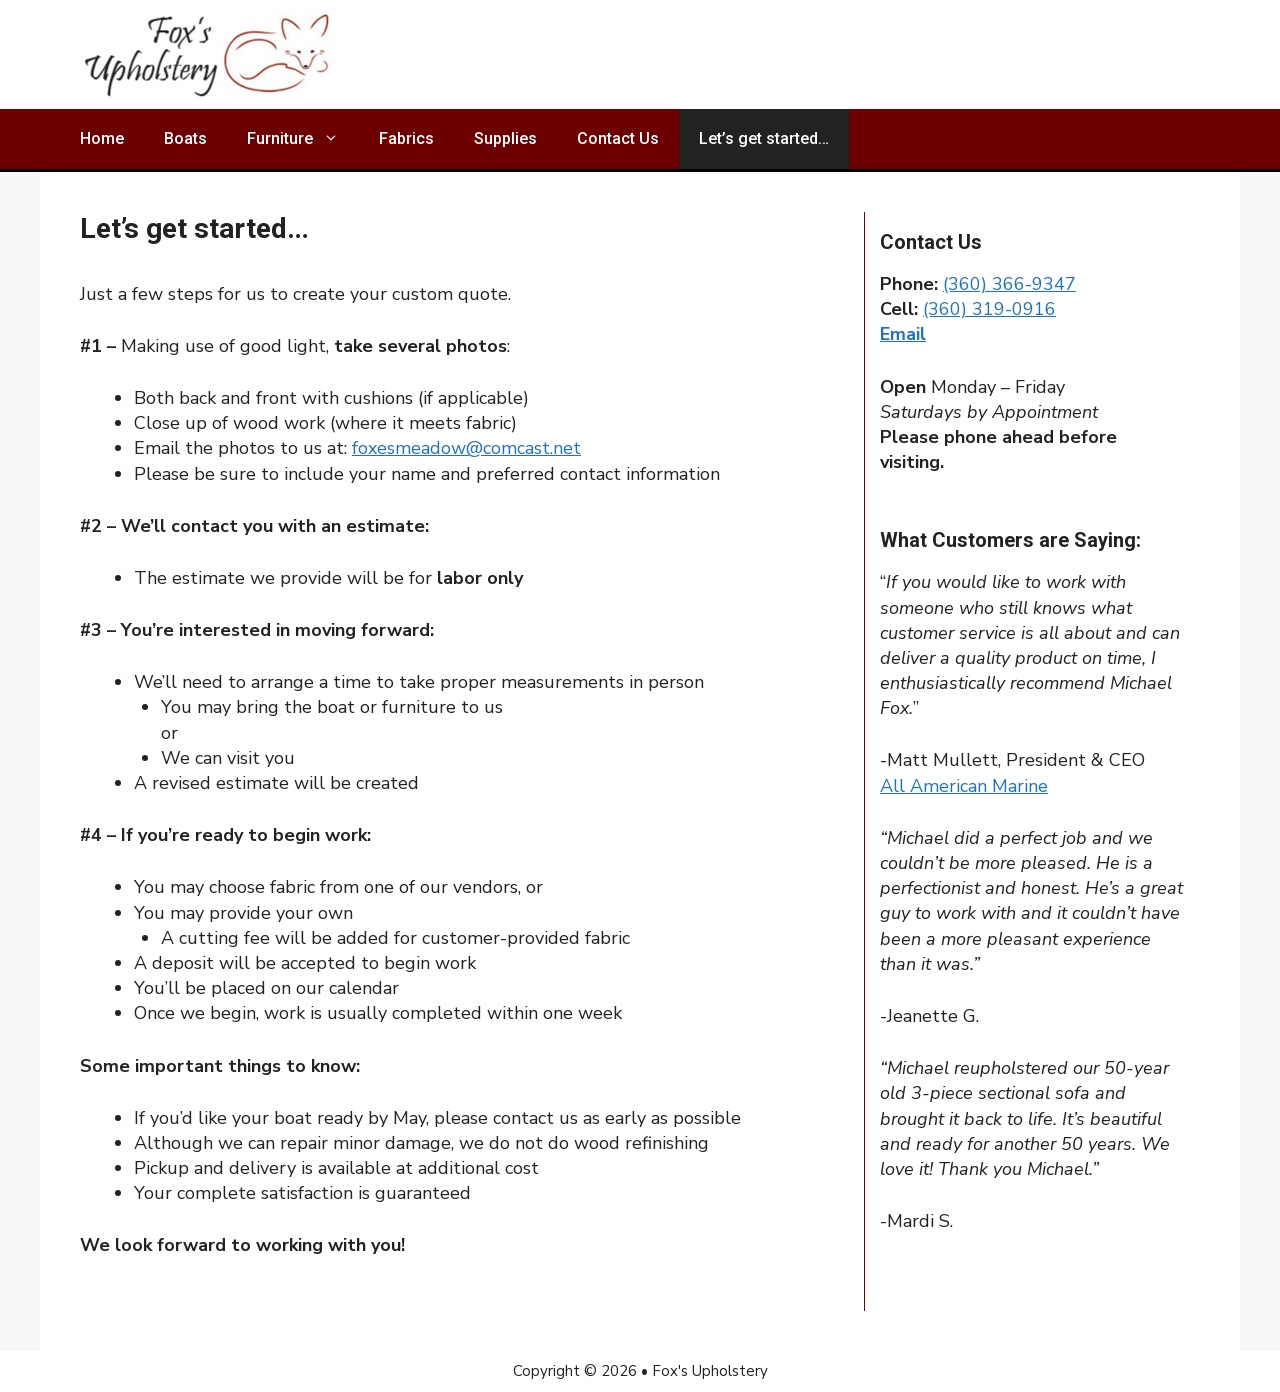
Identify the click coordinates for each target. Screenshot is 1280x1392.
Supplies (505, 138)
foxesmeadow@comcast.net (466, 448)
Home (102, 138)
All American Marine (964, 786)
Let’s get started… (764, 138)
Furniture (303, 139)
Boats (185, 138)
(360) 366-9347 (1009, 284)
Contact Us (618, 138)
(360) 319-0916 (989, 309)
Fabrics (406, 138)
